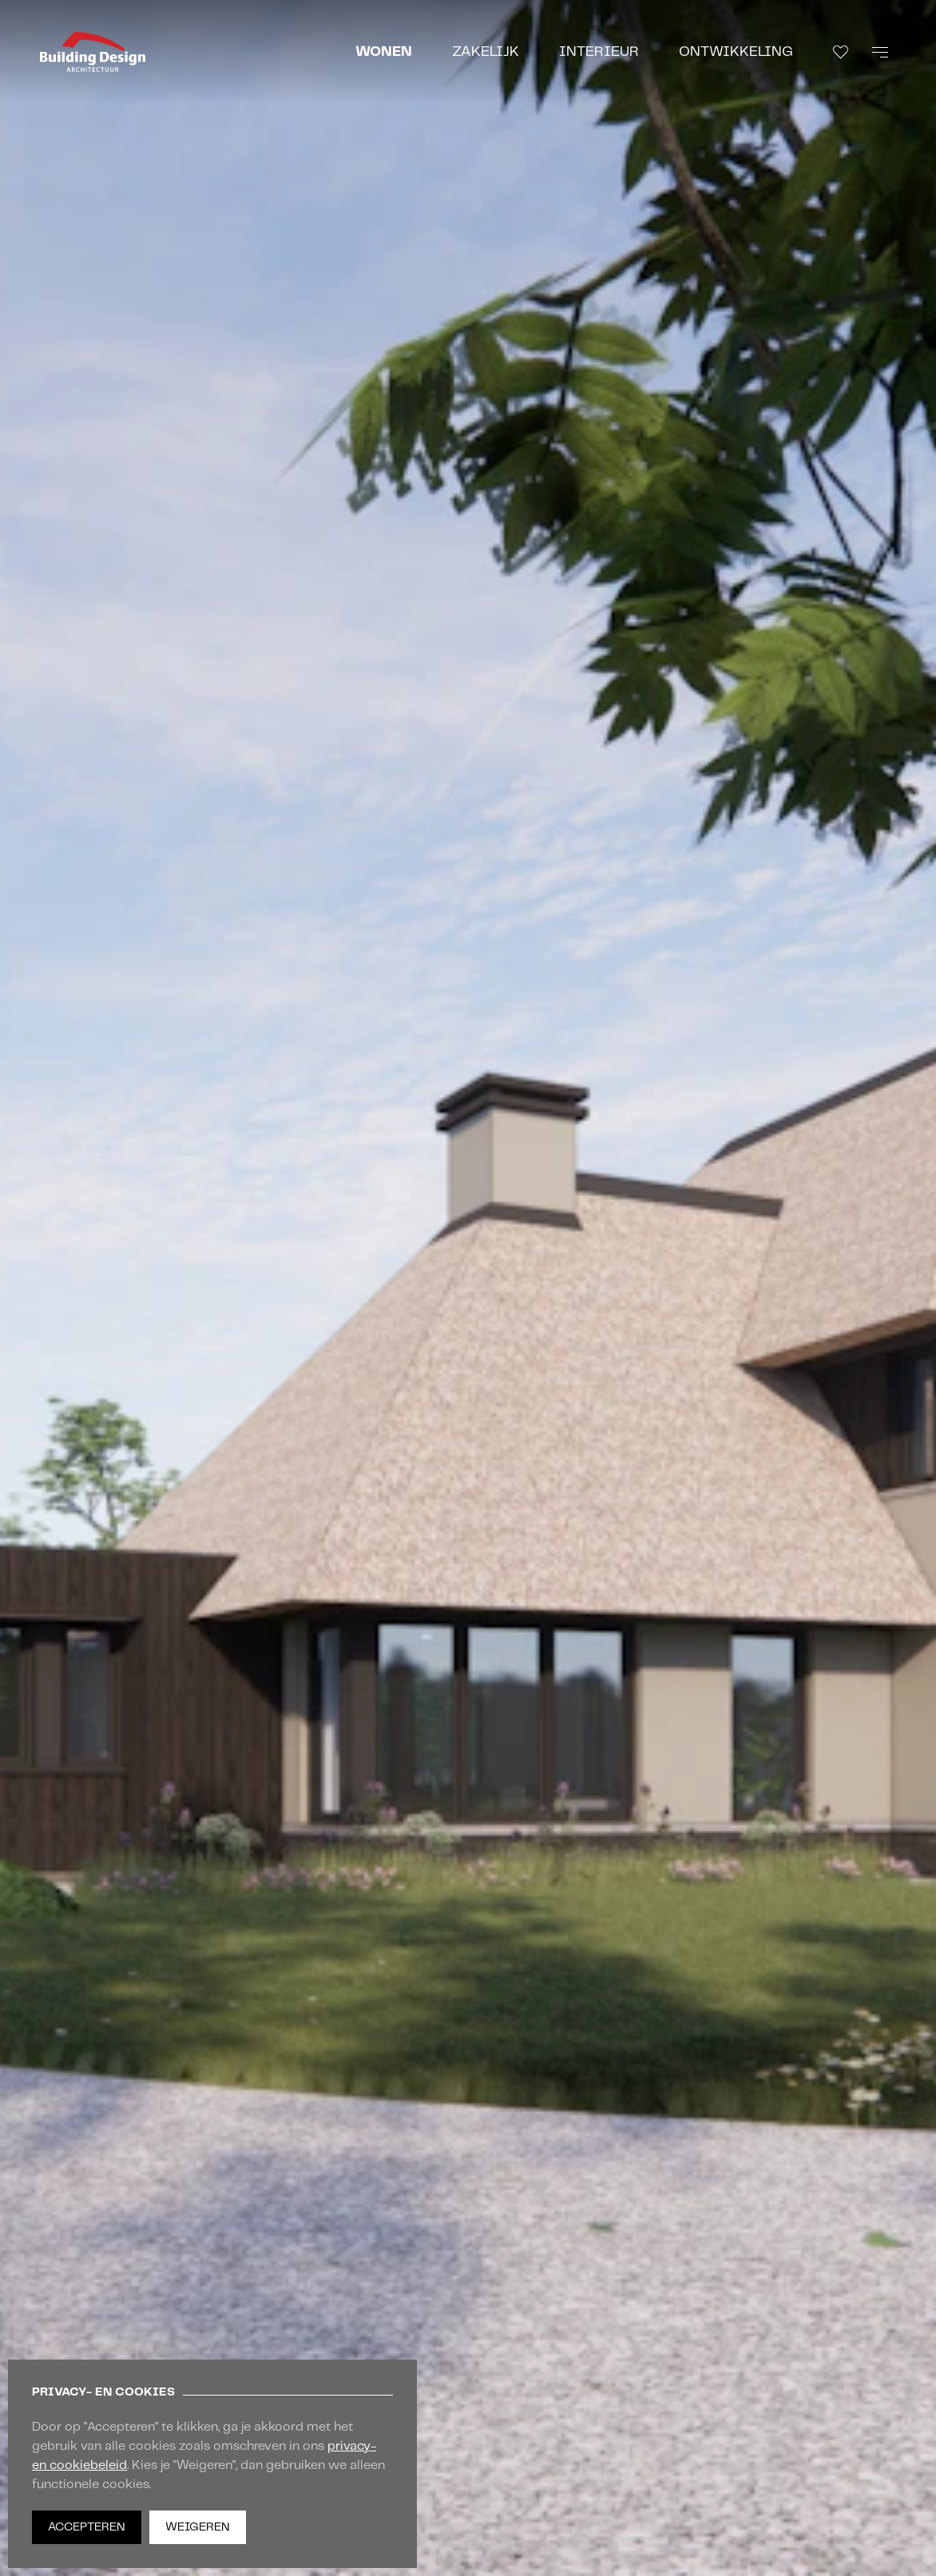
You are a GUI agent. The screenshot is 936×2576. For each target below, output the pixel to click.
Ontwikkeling (736, 52)
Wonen (383, 52)
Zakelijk (485, 52)
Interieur (599, 52)
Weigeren (197, 2527)
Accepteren (86, 2527)
